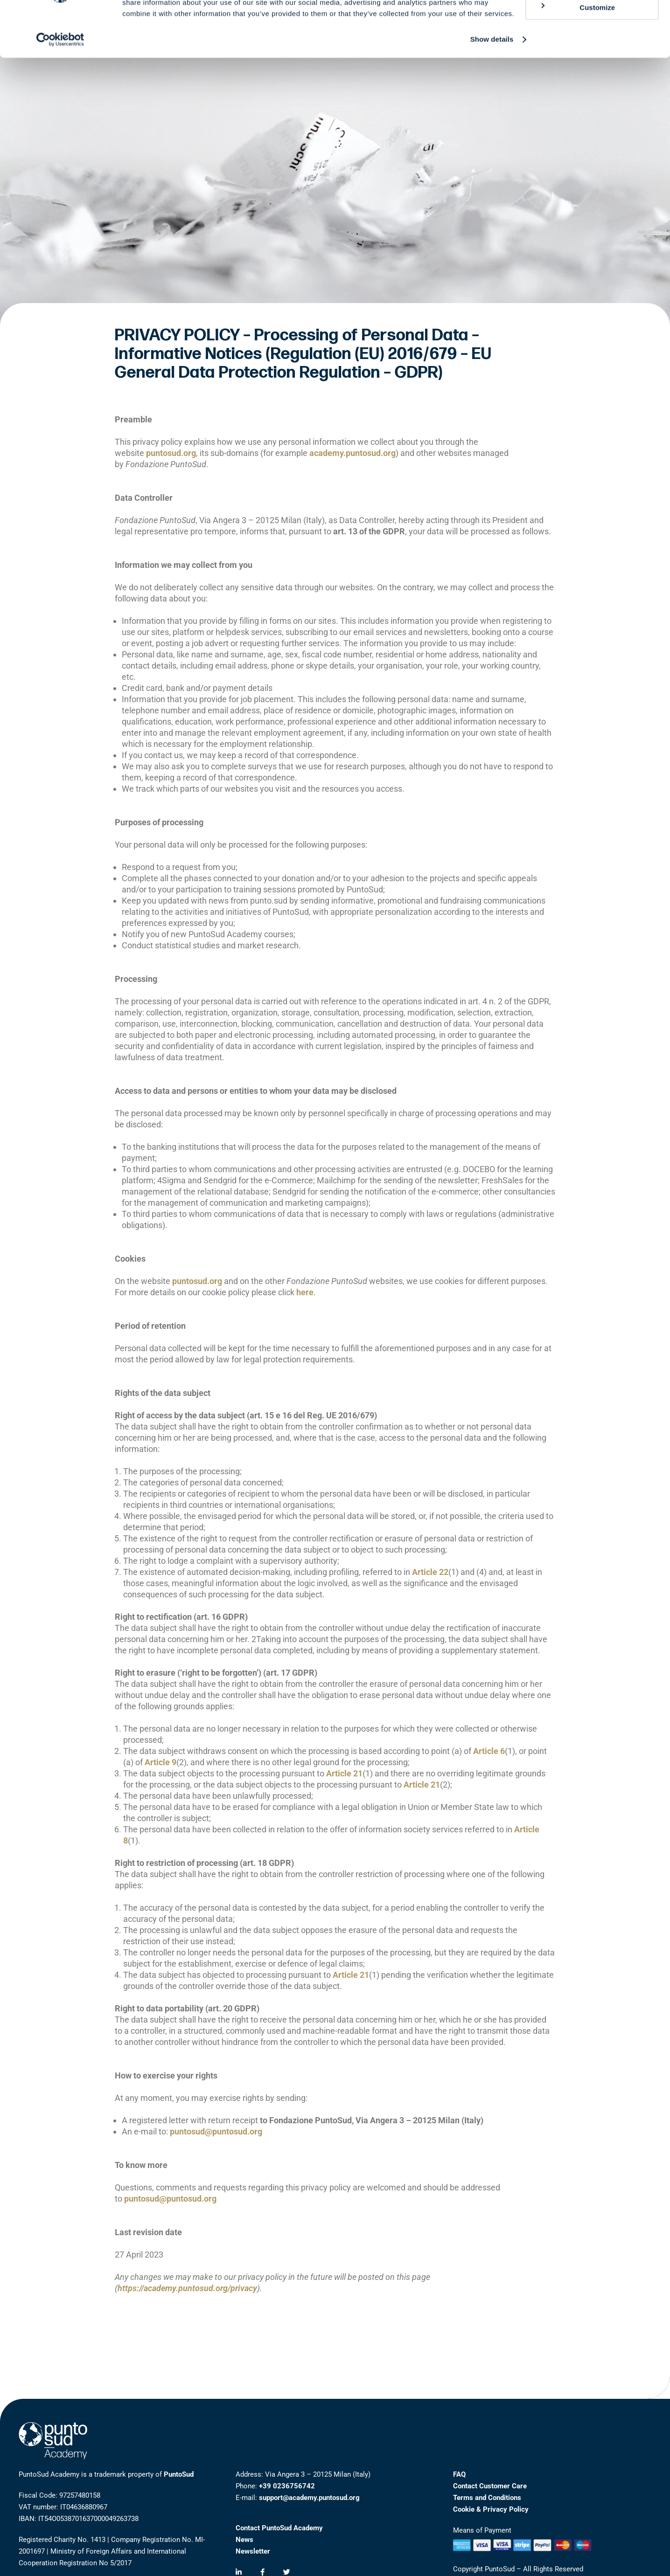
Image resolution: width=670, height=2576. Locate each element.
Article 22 (430, 1572)
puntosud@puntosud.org (216, 2131)
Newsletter (253, 2551)
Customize (577, 50)
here (305, 1292)
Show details (492, 82)
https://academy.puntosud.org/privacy (187, 2288)
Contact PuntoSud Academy (279, 2528)
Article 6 (489, 1751)
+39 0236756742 (287, 2486)
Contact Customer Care (490, 2486)
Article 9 (160, 1762)
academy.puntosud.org (352, 453)
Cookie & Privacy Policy (491, 2509)
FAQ (459, 2474)
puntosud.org (171, 453)
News (244, 2539)
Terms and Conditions (487, 2497)
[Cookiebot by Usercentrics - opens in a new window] (60, 82)
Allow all (592, 23)
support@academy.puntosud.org (309, 2497)
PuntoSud (179, 2474)
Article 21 (344, 1773)
